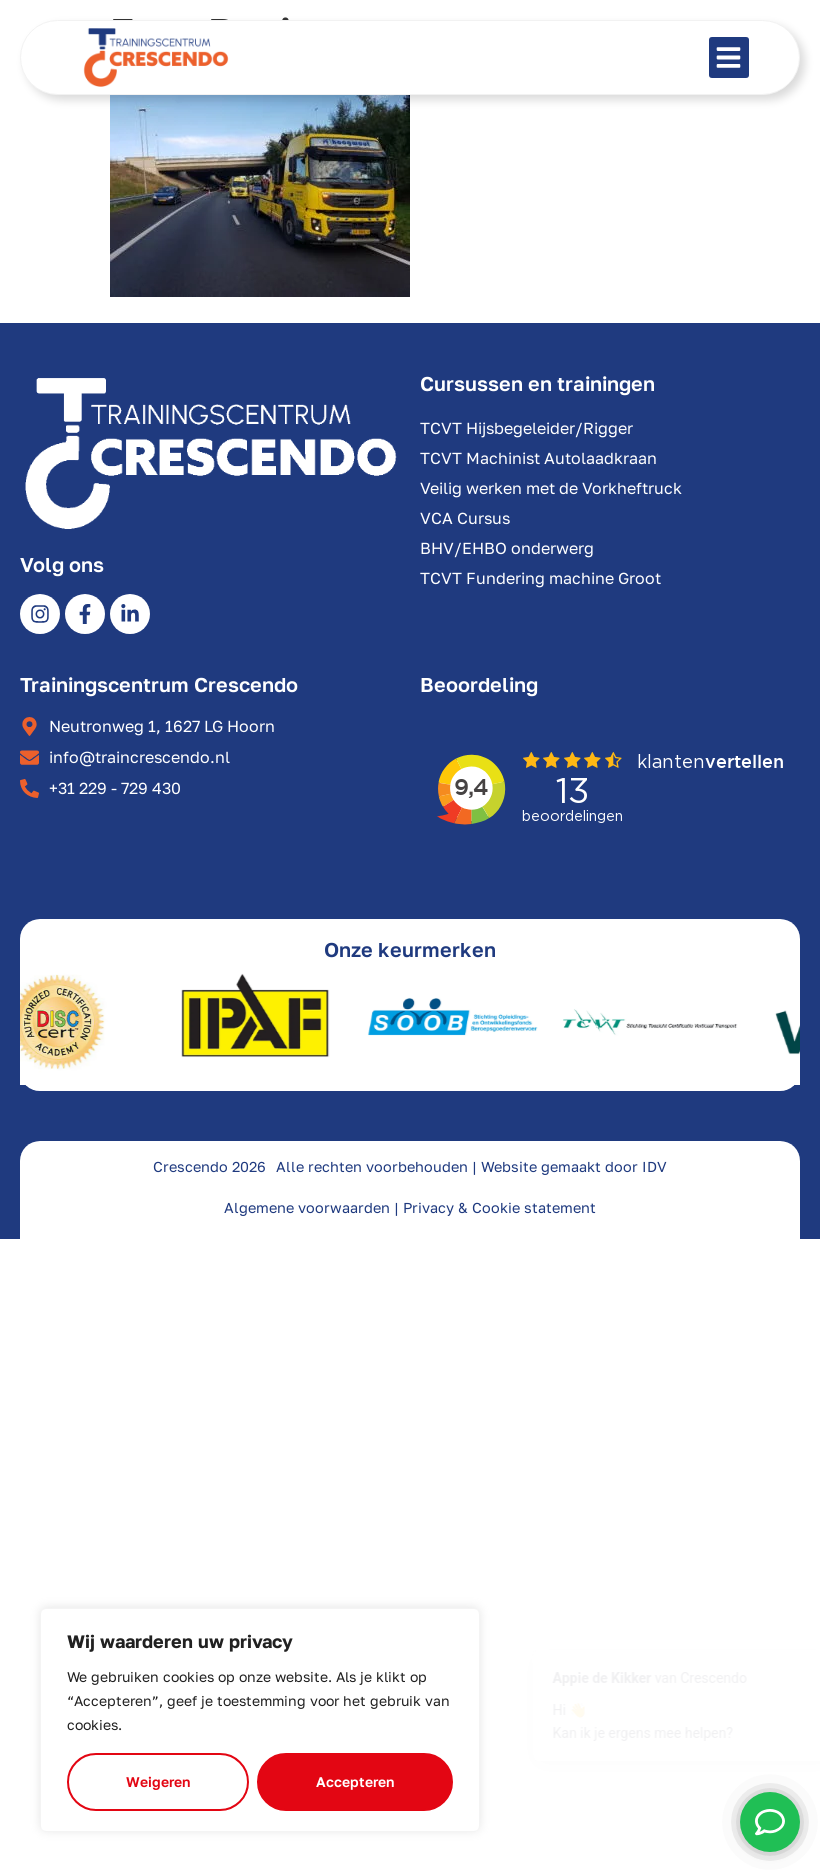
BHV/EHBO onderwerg (507, 548)
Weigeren (158, 1781)
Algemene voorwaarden (307, 1207)
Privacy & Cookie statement (499, 1207)
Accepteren (355, 1781)
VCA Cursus (465, 518)
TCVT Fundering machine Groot (540, 578)
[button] (729, 57)
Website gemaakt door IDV (574, 1166)
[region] (260, 1720)
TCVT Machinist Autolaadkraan (538, 458)
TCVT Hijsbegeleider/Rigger (526, 428)
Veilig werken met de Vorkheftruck (551, 488)
